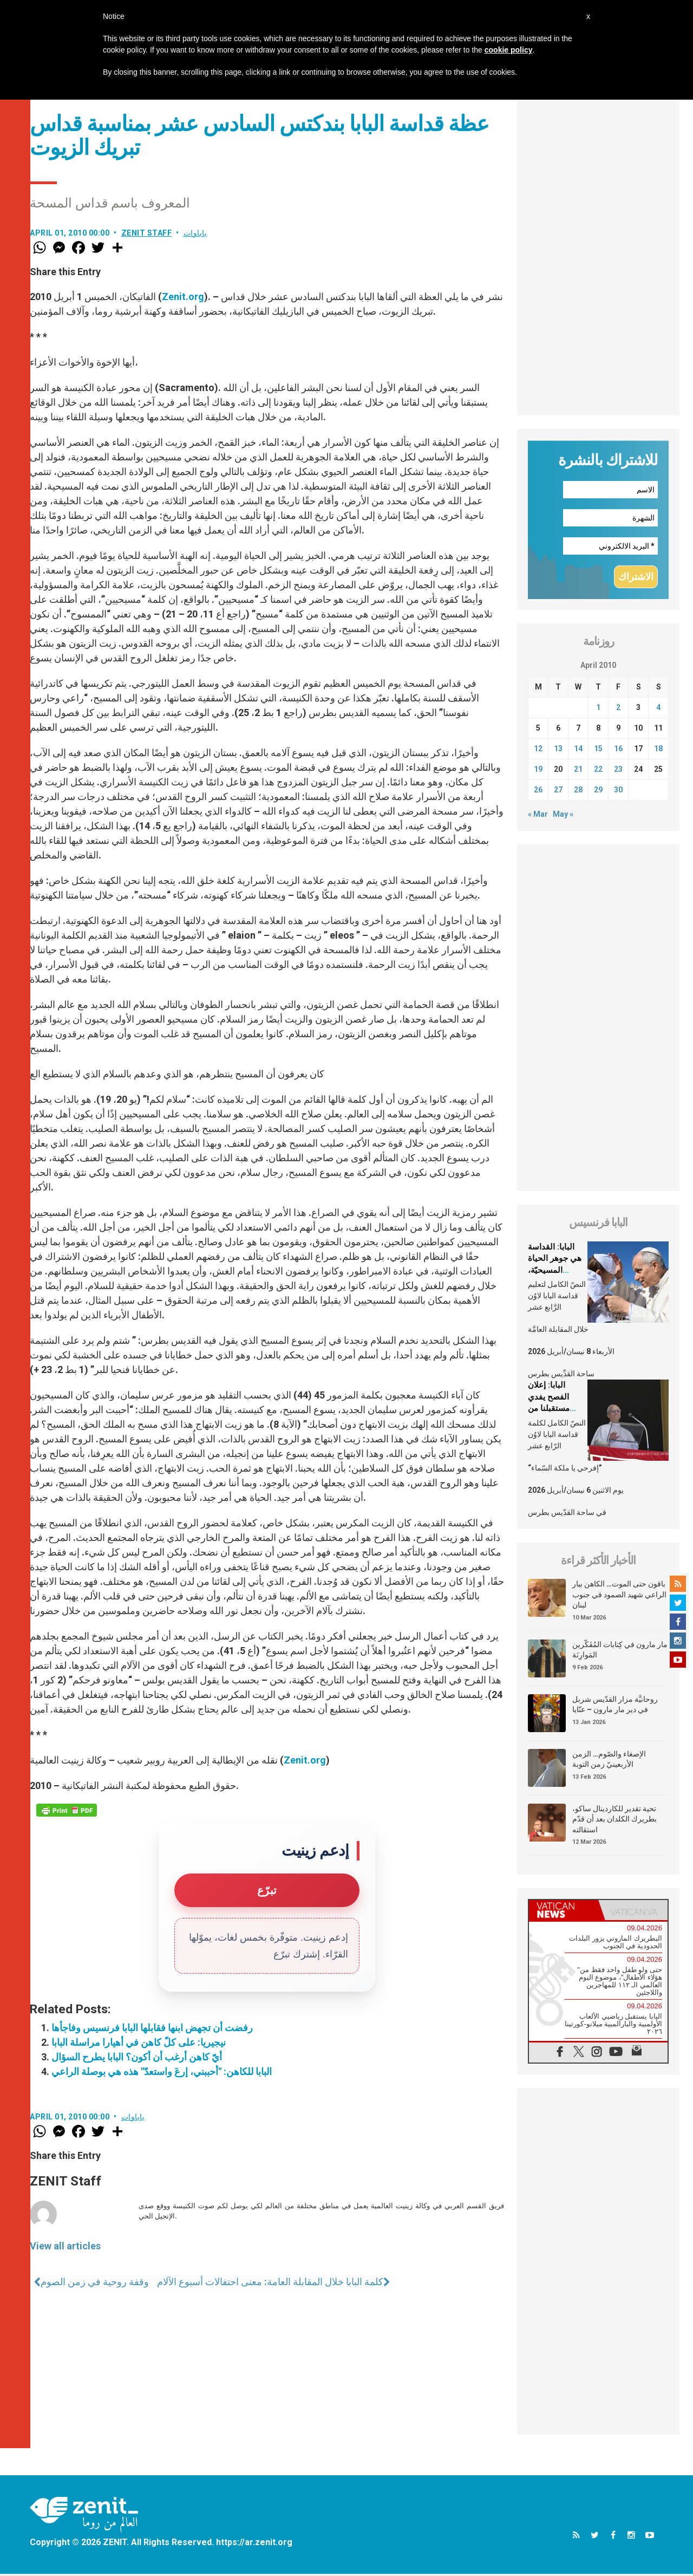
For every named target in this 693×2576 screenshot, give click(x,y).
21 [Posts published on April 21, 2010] (578, 771)
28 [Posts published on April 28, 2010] (578, 792)
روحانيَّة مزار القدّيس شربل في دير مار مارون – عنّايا (615, 1706)
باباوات (195, 233)
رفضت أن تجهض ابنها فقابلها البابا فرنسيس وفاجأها (152, 2027)
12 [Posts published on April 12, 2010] (538, 750)
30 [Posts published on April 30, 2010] (618, 792)
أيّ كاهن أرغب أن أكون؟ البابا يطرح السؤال (136, 2057)
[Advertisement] (598, 252)
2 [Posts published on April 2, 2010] (618, 709)
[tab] (563, 1912)
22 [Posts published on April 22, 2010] (598, 771)
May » (563, 816)
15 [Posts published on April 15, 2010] (598, 750)
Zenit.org (183, 296)
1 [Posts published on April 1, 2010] (598, 709)
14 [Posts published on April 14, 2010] (578, 750)
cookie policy (509, 49)
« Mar (538, 816)
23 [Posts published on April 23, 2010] (618, 771)
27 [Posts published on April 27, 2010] (558, 792)
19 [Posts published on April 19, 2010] (538, 771)
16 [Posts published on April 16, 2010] (618, 750)
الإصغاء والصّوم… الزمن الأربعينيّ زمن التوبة (609, 1761)
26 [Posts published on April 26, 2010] (538, 792)
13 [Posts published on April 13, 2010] (558, 750)
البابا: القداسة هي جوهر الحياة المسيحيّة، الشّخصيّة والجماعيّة (554, 1272)
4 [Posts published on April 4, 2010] (658, 709)
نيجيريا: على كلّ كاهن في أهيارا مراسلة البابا (138, 2042)
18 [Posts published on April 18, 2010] (658, 750)
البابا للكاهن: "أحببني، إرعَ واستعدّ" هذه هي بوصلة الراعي (161, 2071)
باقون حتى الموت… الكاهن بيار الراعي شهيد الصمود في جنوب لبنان (619, 1596)
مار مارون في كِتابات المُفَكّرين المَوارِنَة (620, 1651)
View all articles (65, 2246)
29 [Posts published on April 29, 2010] (598, 792)
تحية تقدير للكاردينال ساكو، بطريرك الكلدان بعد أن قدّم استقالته (614, 1821)
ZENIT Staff (146, 233)
